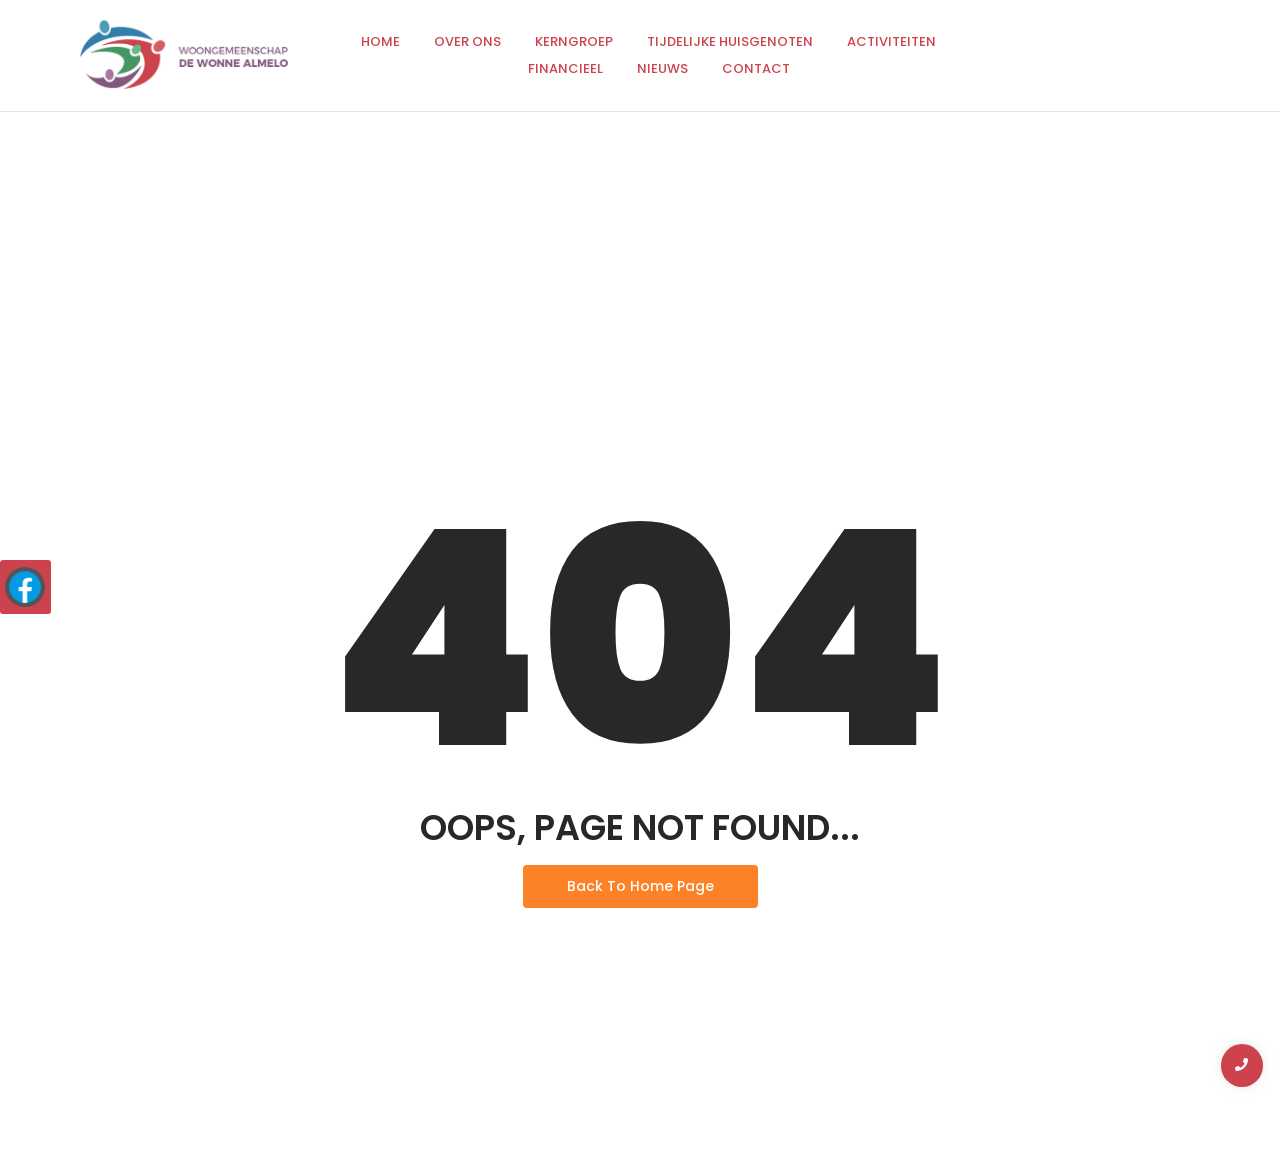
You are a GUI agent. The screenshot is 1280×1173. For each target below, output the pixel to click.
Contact (756, 68)
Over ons (467, 41)
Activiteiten (891, 41)
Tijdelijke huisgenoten (730, 41)
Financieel (565, 68)
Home (380, 41)
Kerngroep (574, 41)
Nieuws (662, 68)
